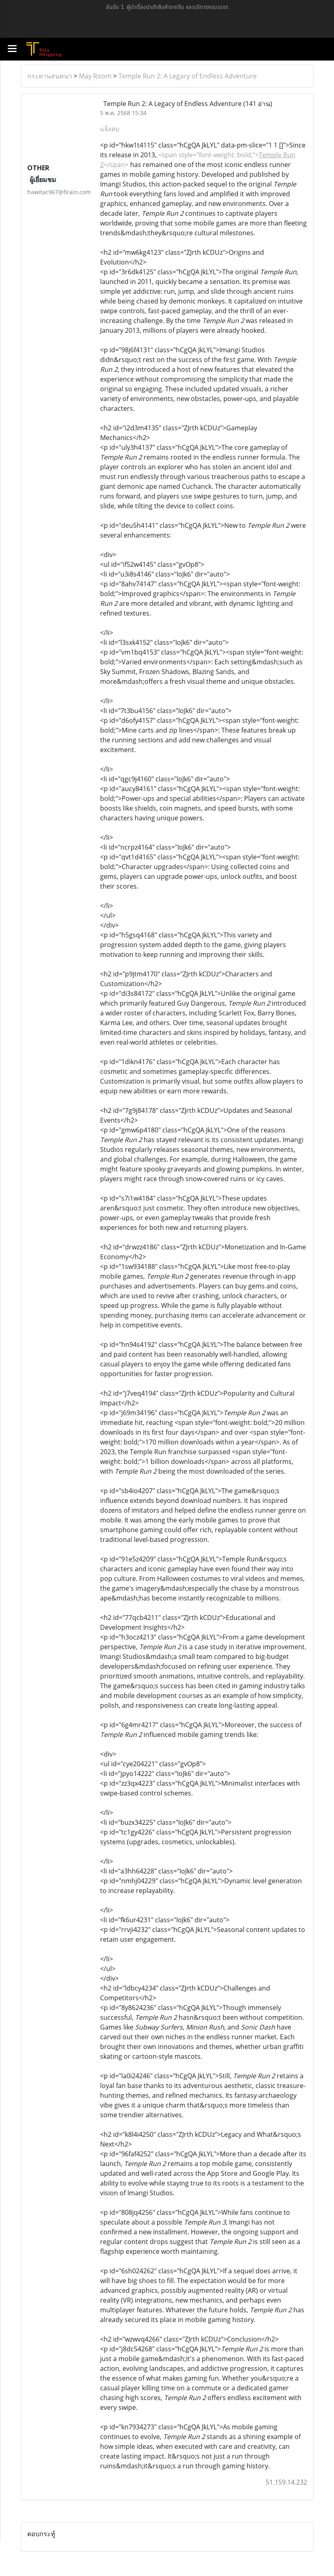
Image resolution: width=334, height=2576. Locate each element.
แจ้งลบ (109, 128)
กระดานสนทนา (49, 76)
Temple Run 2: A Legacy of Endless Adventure (187, 76)
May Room (95, 76)
